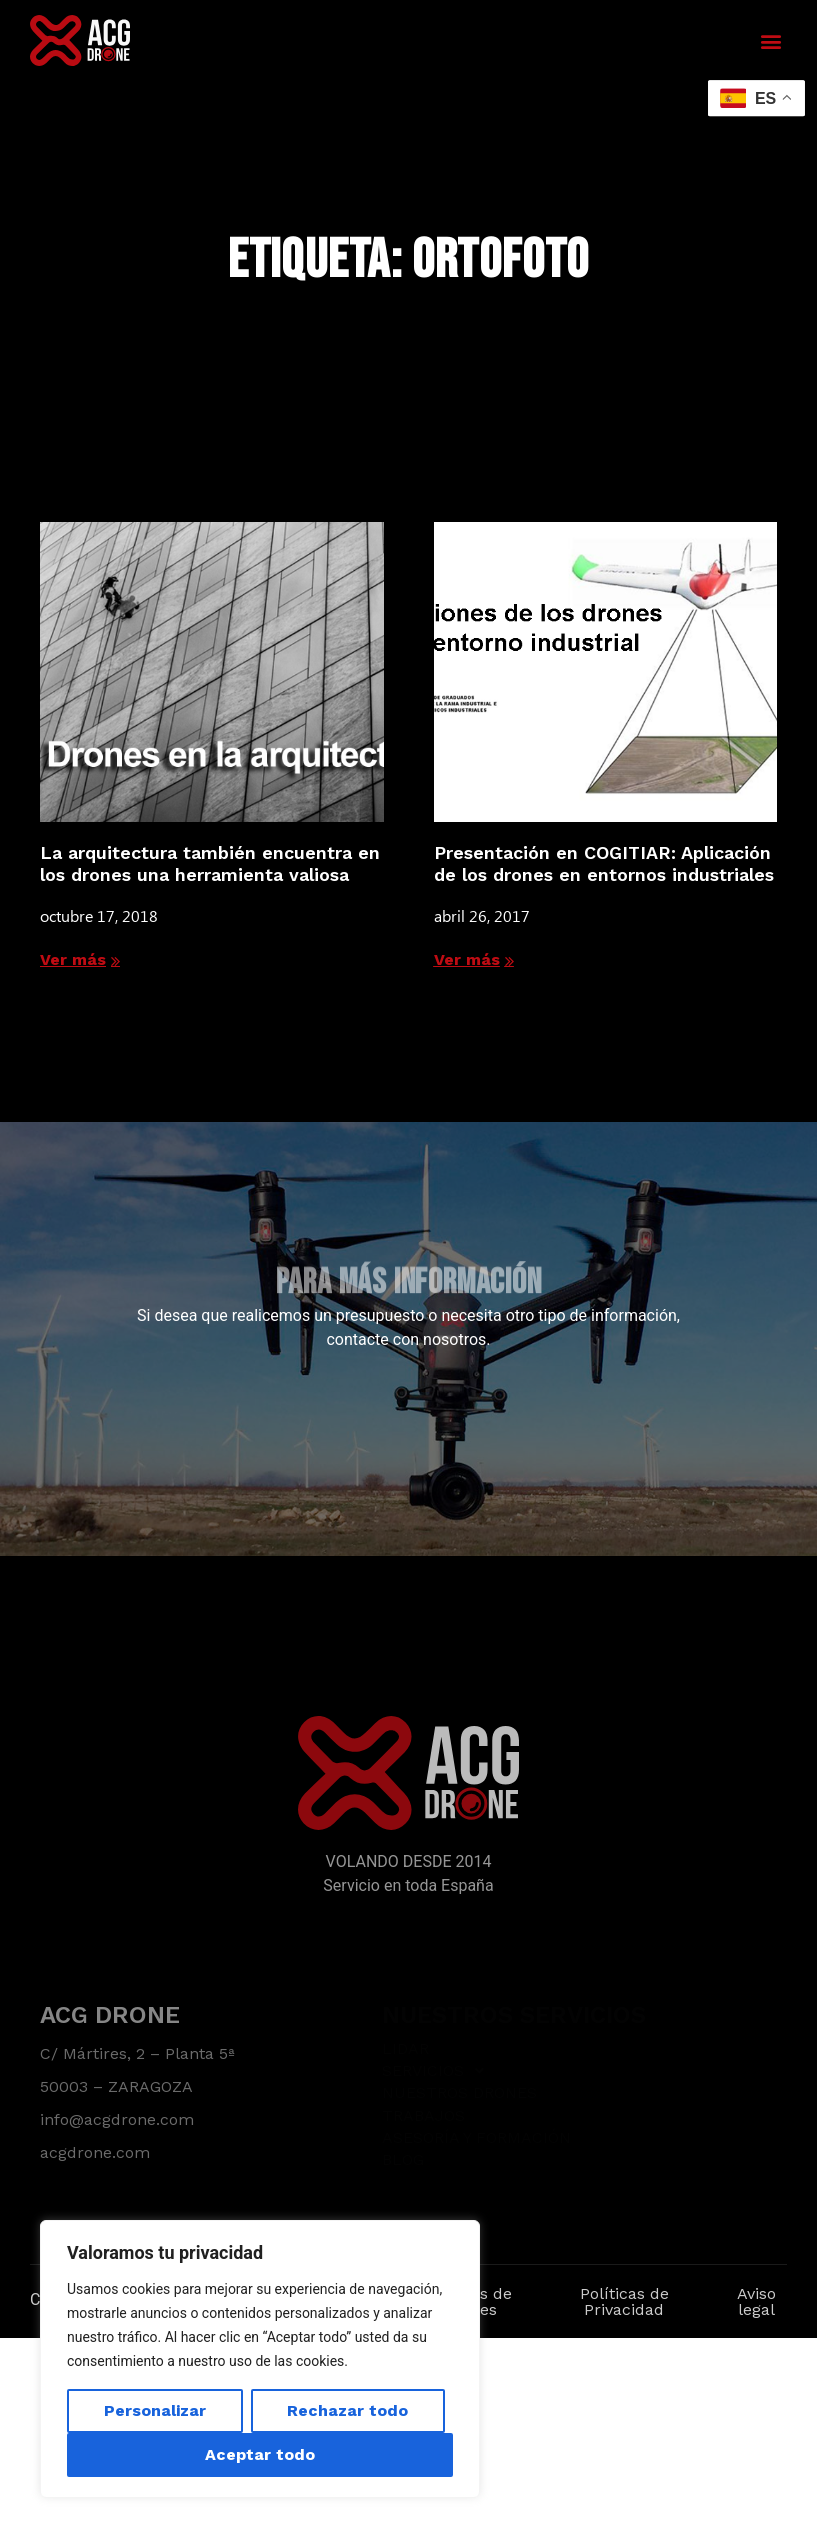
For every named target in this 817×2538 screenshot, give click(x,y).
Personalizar (155, 2410)
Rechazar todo (347, 2410)
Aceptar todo (260, 2454)
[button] (770, 40)
